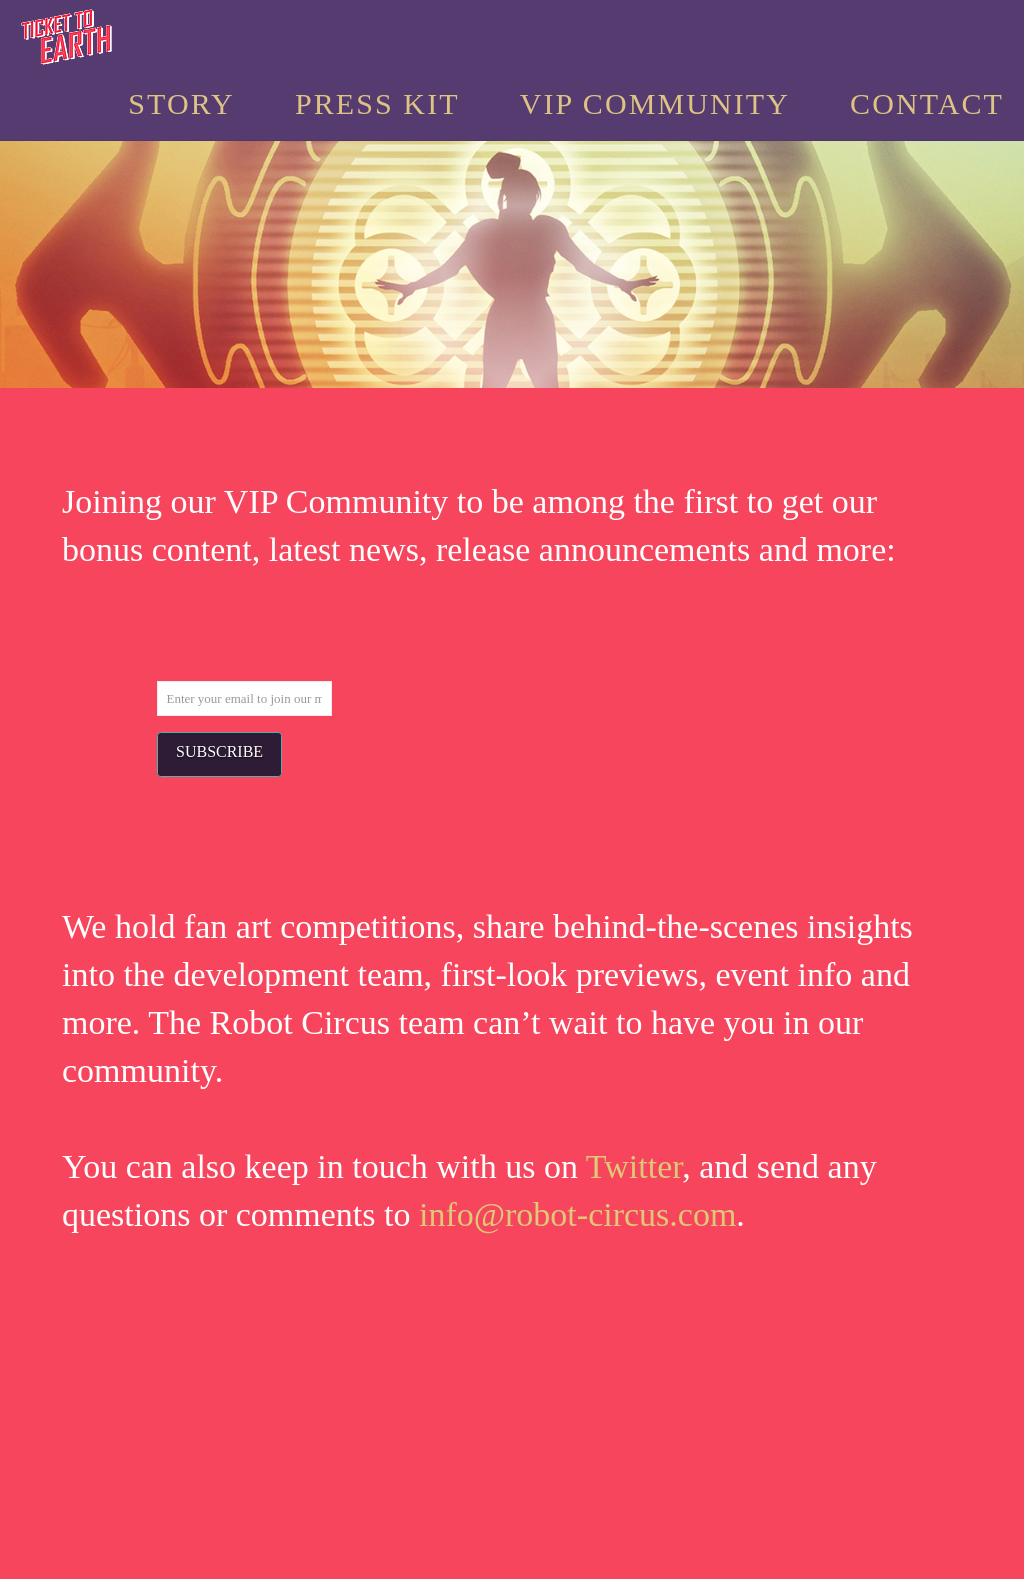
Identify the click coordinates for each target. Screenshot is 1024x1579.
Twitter (634, 1166)
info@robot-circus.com (577, 1214)
